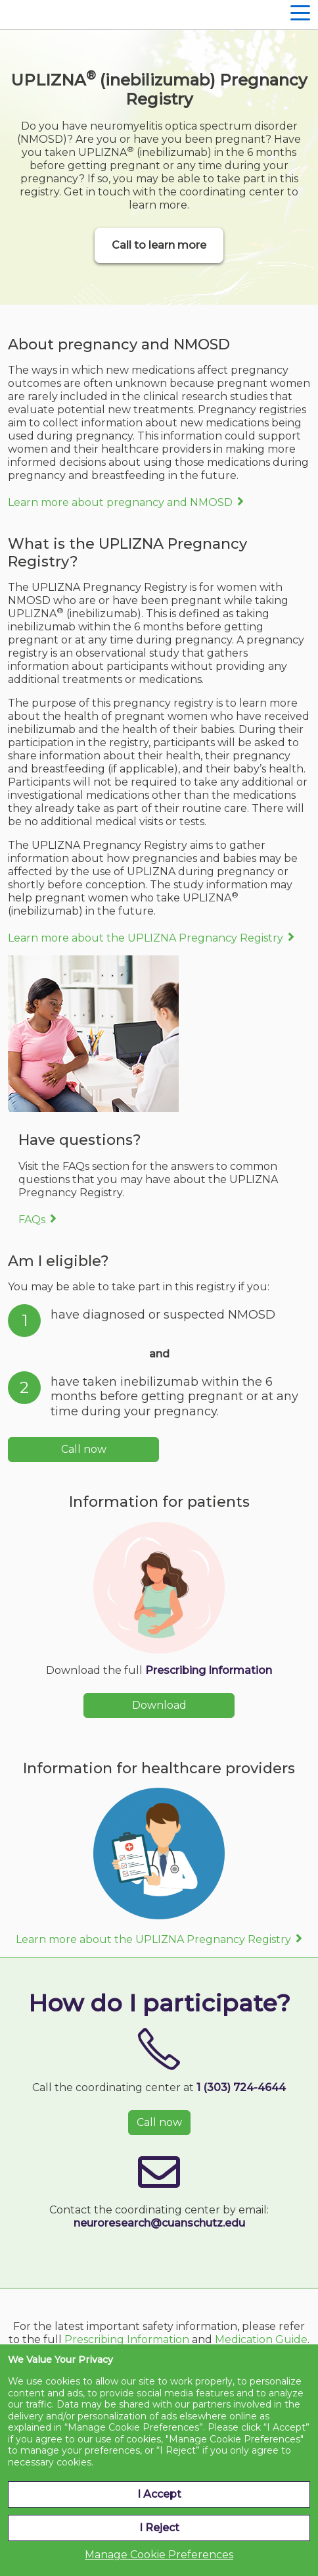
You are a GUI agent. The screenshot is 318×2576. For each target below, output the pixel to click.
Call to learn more (159, 245)
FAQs (31, 1219)
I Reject (159, 2527)
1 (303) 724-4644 (241, 2087)
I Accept (159, 2494)
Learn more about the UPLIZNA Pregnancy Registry (145, 938)
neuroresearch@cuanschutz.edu (159, 2223)
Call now (83, 1449)
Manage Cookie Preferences (159, 2554)
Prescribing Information (208, 1670)
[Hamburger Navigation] (300, 14)
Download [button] (159, 1705)
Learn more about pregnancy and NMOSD (120, 502)
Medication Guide (261, 2339)
